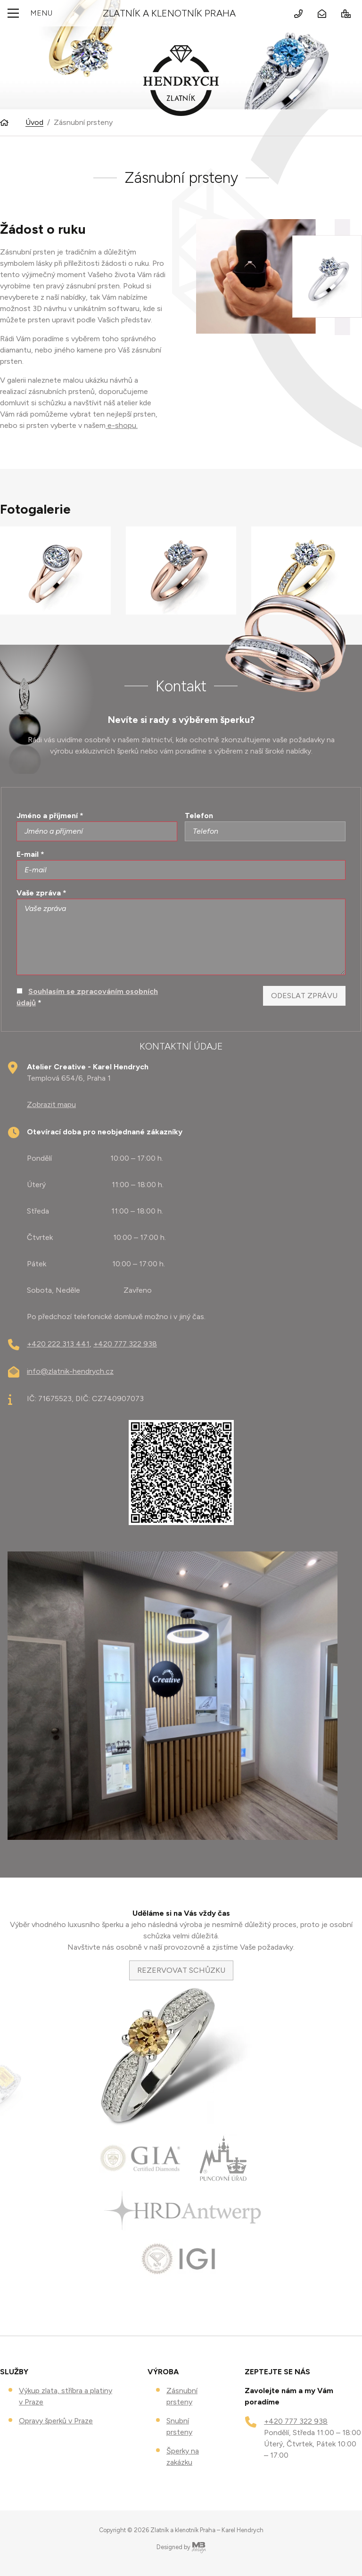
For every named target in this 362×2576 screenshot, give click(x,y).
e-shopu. (122, 425)
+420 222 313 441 (58, 1343)
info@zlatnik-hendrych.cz (70, 1371)
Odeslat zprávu (304, 995)
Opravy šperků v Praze (56, 2420)
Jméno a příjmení (49, 815)
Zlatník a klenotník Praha (169, 13)
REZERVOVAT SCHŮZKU (181, 1970)
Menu (28, 13)
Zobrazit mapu (51, 1104)
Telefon (199, 815)
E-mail (30, 854)
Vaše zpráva (41, 892)
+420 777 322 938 (125, 1343)
